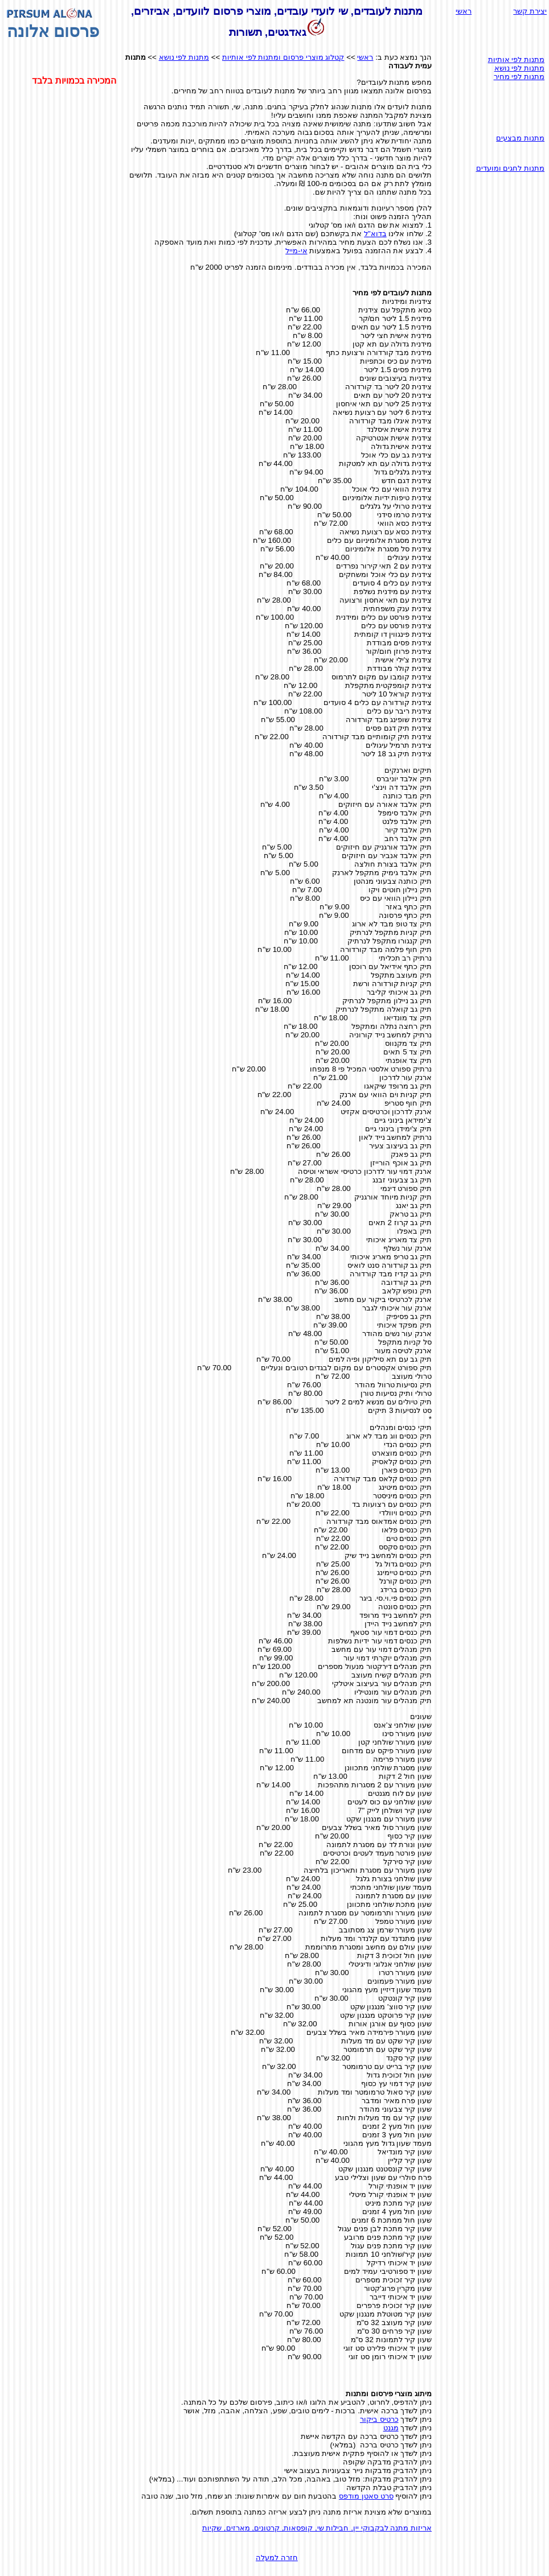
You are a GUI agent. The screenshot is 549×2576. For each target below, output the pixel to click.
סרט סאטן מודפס (366, 2496)
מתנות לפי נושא (184, 57)
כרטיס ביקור (379, 2419)
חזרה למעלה (277, 2557)
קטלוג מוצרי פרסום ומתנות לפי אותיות (283, 57)
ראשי (464, 11)
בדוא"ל (375, 233)
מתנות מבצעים (520, 138)
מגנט (391, 2427)
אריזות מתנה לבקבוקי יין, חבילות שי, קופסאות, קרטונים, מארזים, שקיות (317, 2528)
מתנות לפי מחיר (519, 76)
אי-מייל (296, 250)
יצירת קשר (530, 11)
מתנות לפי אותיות (516, 59)
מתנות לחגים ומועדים (510, 168)
